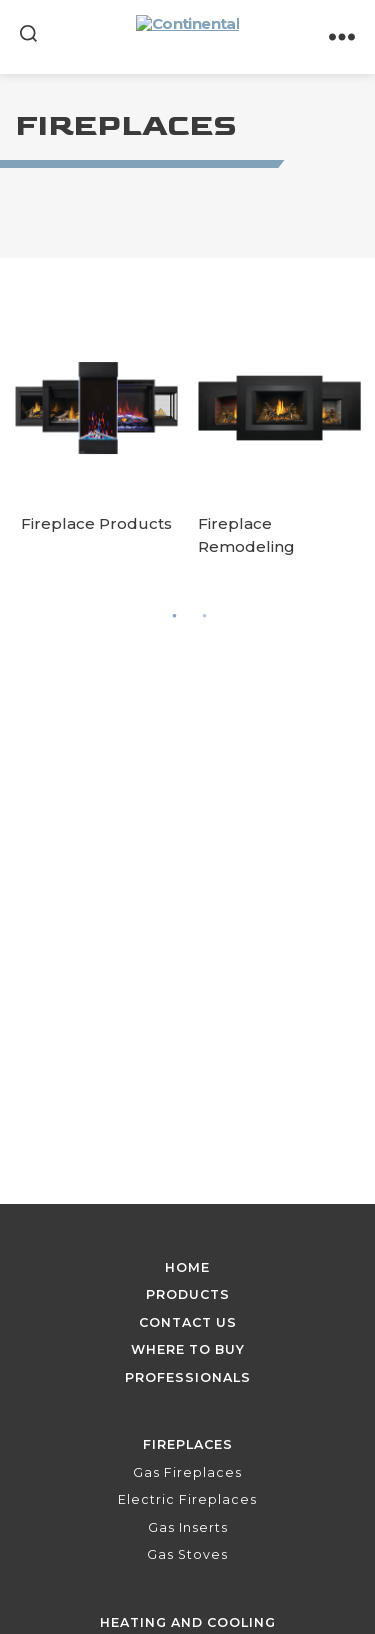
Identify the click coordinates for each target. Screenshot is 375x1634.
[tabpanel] (96, 442)
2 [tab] (205, 615)
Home (187, 1267)
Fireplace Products (96, 523)
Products (188, 1294)
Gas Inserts (188, 1527)
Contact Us (188, 1322)
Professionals (188, 1377)
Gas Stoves (187, 1554)
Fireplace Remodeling (246, 535)
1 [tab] (175, 615)
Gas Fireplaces (187, 1472)
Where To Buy (188, 1349)
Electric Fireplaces (187, 1499)
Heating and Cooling (188, 1622)
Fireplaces (188, 1444)
